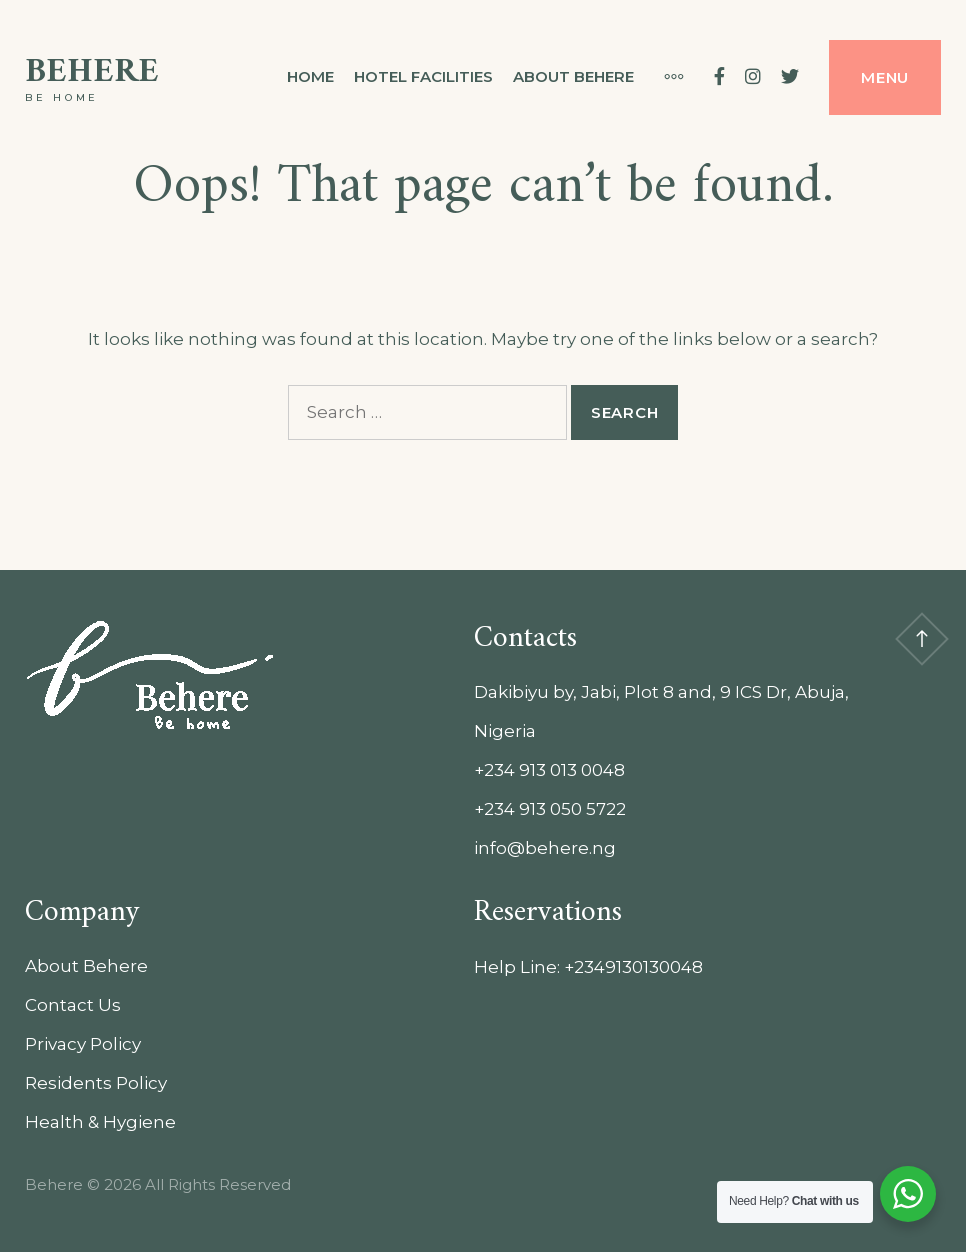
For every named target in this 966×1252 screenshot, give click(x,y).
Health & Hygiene (100, 1122)
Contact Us (73, 1005)
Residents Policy (96, 1083)
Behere (92, 72)
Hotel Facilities (423, 76)
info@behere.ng (545, 848)
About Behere (573, 76)
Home (310, 76)
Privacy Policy (83, 1044)
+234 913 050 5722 (550, 809)
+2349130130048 (633, 967)
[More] (664, 77)
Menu (885, 77)
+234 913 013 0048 (549, 770)
